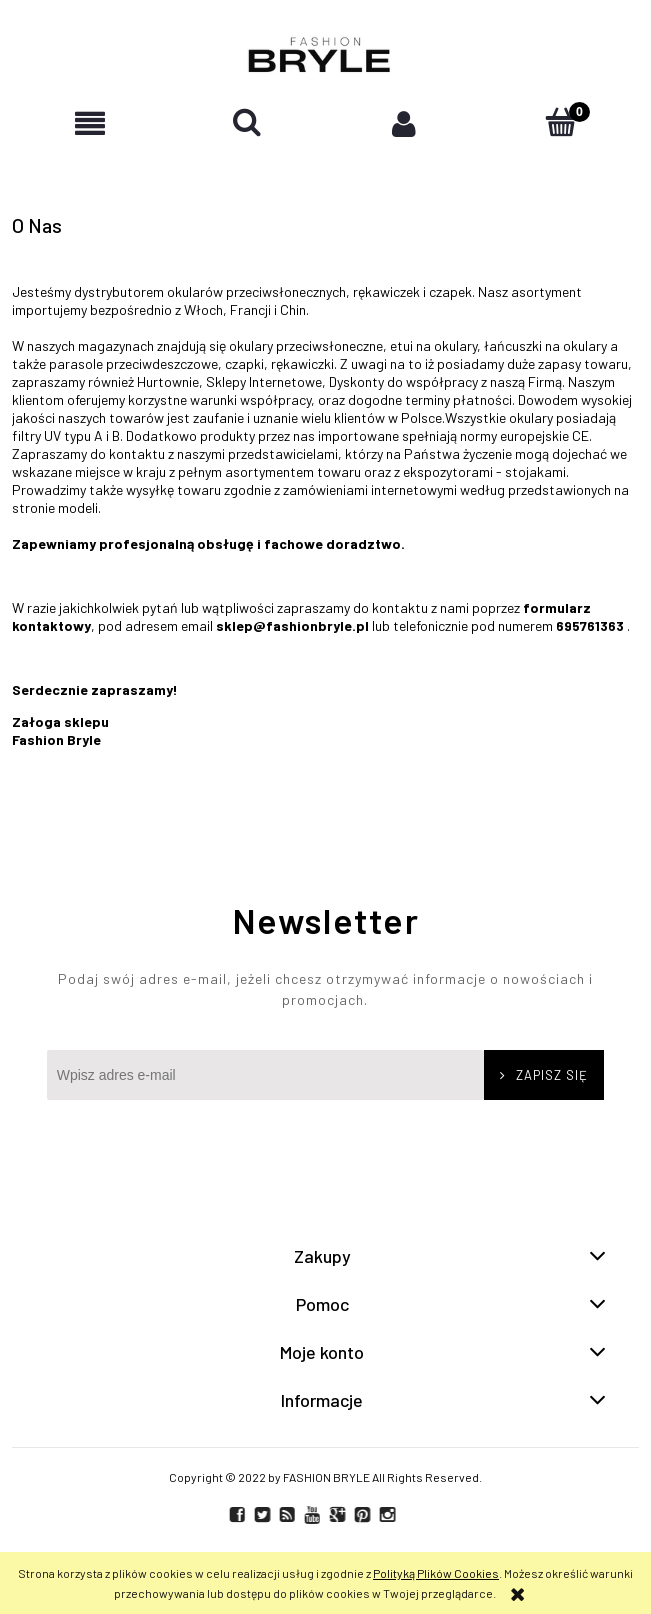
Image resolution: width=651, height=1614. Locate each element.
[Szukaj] (247, 122)
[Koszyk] (560, 122)
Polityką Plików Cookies (436, 1573)
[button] (90, 123)
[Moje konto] (404, 123)
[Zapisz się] (544, 1075)
